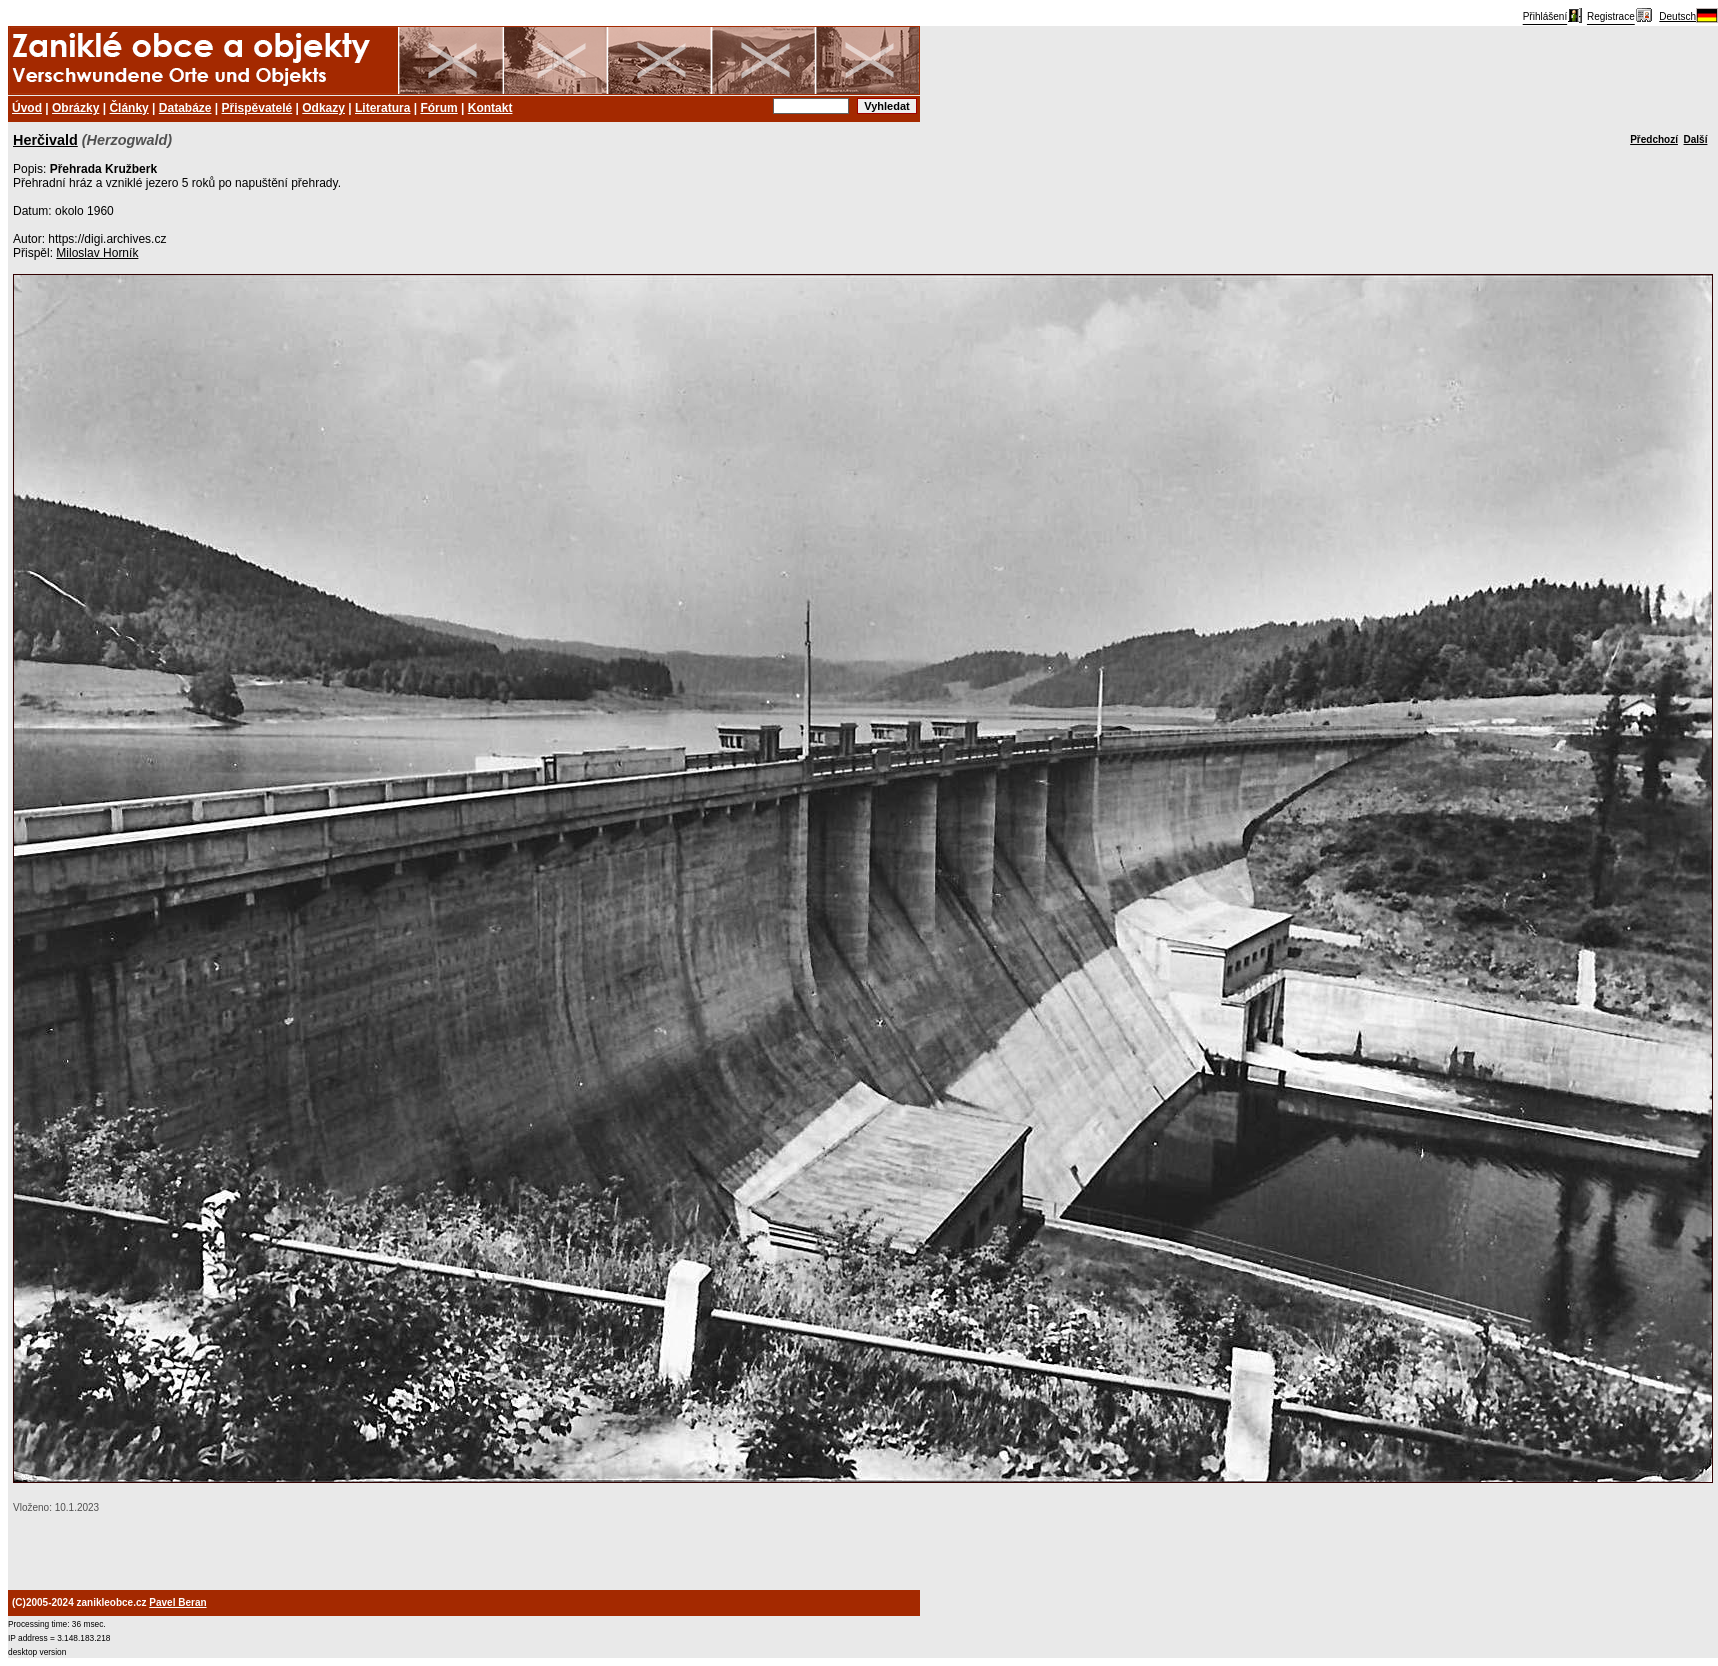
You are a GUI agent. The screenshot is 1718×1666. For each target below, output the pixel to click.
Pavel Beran (177, 1602)
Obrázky (75, 108)
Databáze (185, 108)
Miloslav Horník (97, 253)
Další (1696, 139)
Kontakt (490, 108)
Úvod (27, 108)
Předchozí (1654, 139)
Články (128, 108)
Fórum (438, 108)
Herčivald (45, 140)
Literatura (382, 108)
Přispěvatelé (257, 108)
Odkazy (323, 108)
